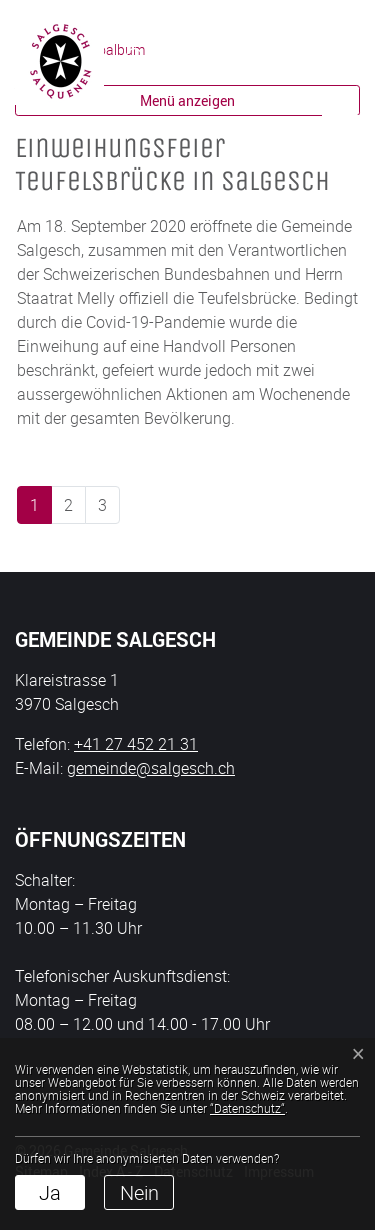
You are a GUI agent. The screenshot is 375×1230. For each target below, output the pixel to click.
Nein (139, 1192)
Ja (50, 1192)
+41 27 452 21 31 (136, 744)
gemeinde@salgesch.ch (151, 768)
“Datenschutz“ (247, 1108)
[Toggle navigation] (341, 60)
